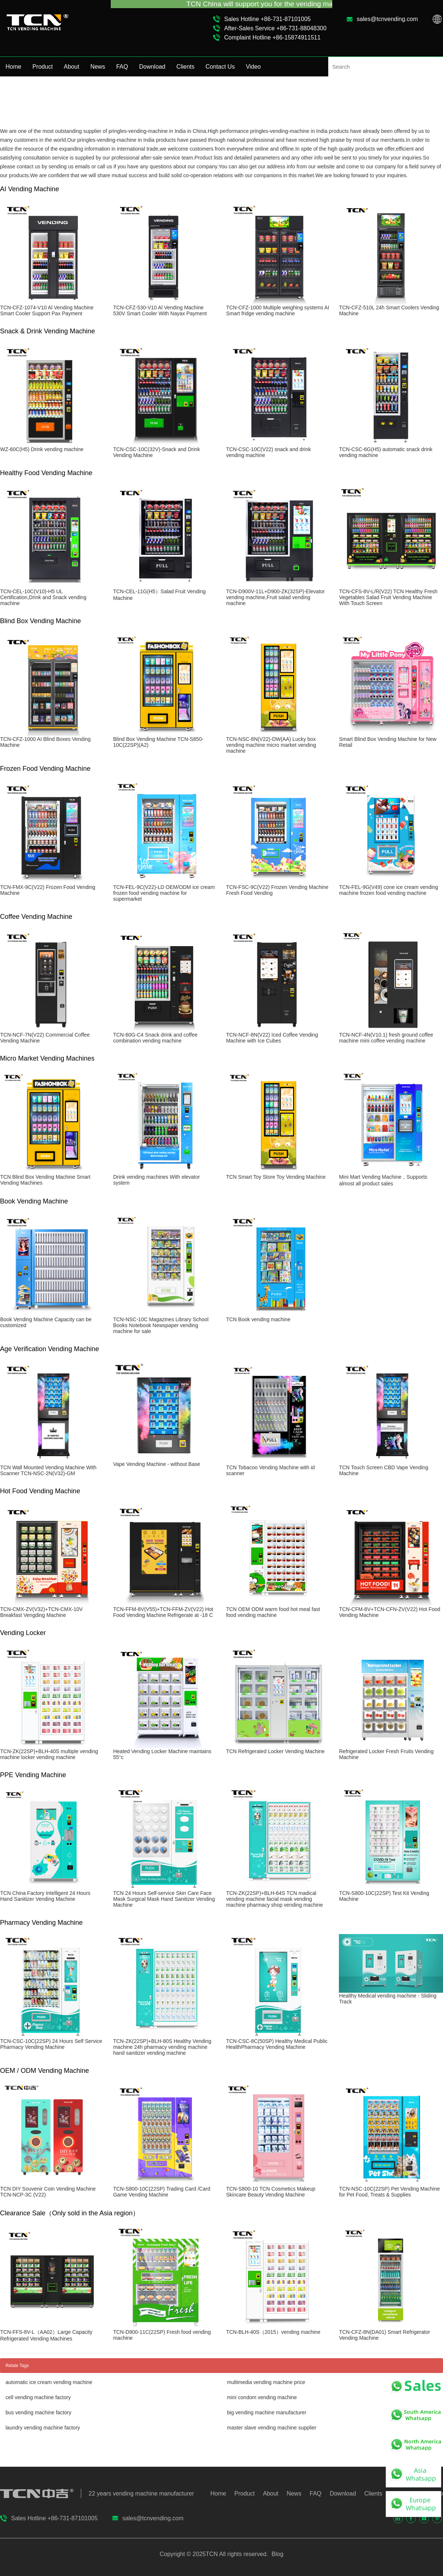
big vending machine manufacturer (266, 2412)
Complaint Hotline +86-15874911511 (272, 37)
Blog (276, 2554)
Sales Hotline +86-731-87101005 (267, 19)
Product (42, 66)
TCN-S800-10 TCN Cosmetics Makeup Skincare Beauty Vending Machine (270, 2192)
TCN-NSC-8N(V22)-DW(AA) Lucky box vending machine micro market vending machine (271, 745)
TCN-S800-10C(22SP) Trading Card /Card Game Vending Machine (161, 2192)
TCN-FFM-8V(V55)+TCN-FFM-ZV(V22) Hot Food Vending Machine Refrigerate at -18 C (163, 1612)
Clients (185, 66)
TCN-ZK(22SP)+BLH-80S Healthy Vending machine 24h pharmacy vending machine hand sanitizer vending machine (162, 2047)
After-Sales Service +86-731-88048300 (275, 28)
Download (152, 66)
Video (253, 66)
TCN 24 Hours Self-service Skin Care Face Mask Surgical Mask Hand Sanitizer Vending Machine (163, 1899)
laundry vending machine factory (43, 2428)
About (71, 66)
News (97, 66)
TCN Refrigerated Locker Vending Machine (275, 1751)
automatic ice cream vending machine (49, 2382)
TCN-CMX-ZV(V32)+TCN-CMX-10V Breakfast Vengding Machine (41, 1612)
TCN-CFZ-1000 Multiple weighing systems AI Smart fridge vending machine (277, 310)
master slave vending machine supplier (271, 2428)
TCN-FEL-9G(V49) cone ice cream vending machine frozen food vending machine (388, 890)
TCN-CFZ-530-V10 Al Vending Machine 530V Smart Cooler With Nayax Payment (160, 310)
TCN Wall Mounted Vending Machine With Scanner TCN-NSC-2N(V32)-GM (48, 1470)
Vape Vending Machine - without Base (156, 1464)
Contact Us (220, 66)
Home (13, 66)
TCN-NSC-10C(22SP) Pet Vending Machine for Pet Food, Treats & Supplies (389, 2192)
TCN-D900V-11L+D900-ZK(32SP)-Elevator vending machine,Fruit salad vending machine (275, 597)
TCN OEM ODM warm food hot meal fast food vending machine (273, 1612)
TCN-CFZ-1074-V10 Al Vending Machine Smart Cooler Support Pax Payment (46, 310)
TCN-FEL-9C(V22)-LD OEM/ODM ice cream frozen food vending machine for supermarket (163, 893)
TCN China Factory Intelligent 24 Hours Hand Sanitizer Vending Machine (45, 1896)
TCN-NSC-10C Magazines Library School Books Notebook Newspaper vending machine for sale (160, 1325)
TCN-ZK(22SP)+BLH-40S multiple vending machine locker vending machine (49, 1754)
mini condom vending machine (262, 2397)
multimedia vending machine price (266, 2382)
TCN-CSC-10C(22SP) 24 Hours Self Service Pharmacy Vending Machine (51, 2044)
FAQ (122, 66)
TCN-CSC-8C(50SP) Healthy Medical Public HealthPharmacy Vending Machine (276, 2044)
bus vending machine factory (38, 2412)
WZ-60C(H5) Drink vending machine (41, 449)
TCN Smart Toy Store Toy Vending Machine (276, 1177)
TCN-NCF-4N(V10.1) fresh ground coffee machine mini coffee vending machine (386, 1038)
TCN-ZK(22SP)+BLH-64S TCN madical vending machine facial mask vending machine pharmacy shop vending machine (274, 1899)
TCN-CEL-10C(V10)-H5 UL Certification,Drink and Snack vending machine (43, 597)
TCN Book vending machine (258, 1319)
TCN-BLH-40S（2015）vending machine (273, 2332)
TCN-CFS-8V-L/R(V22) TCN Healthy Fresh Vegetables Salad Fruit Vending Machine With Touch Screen (388, 597)
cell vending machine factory (38, 2397)
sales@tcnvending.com (387, 19)
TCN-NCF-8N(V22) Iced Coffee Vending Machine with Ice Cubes (272, 1038)
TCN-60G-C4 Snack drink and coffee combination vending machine (155, 1038)
